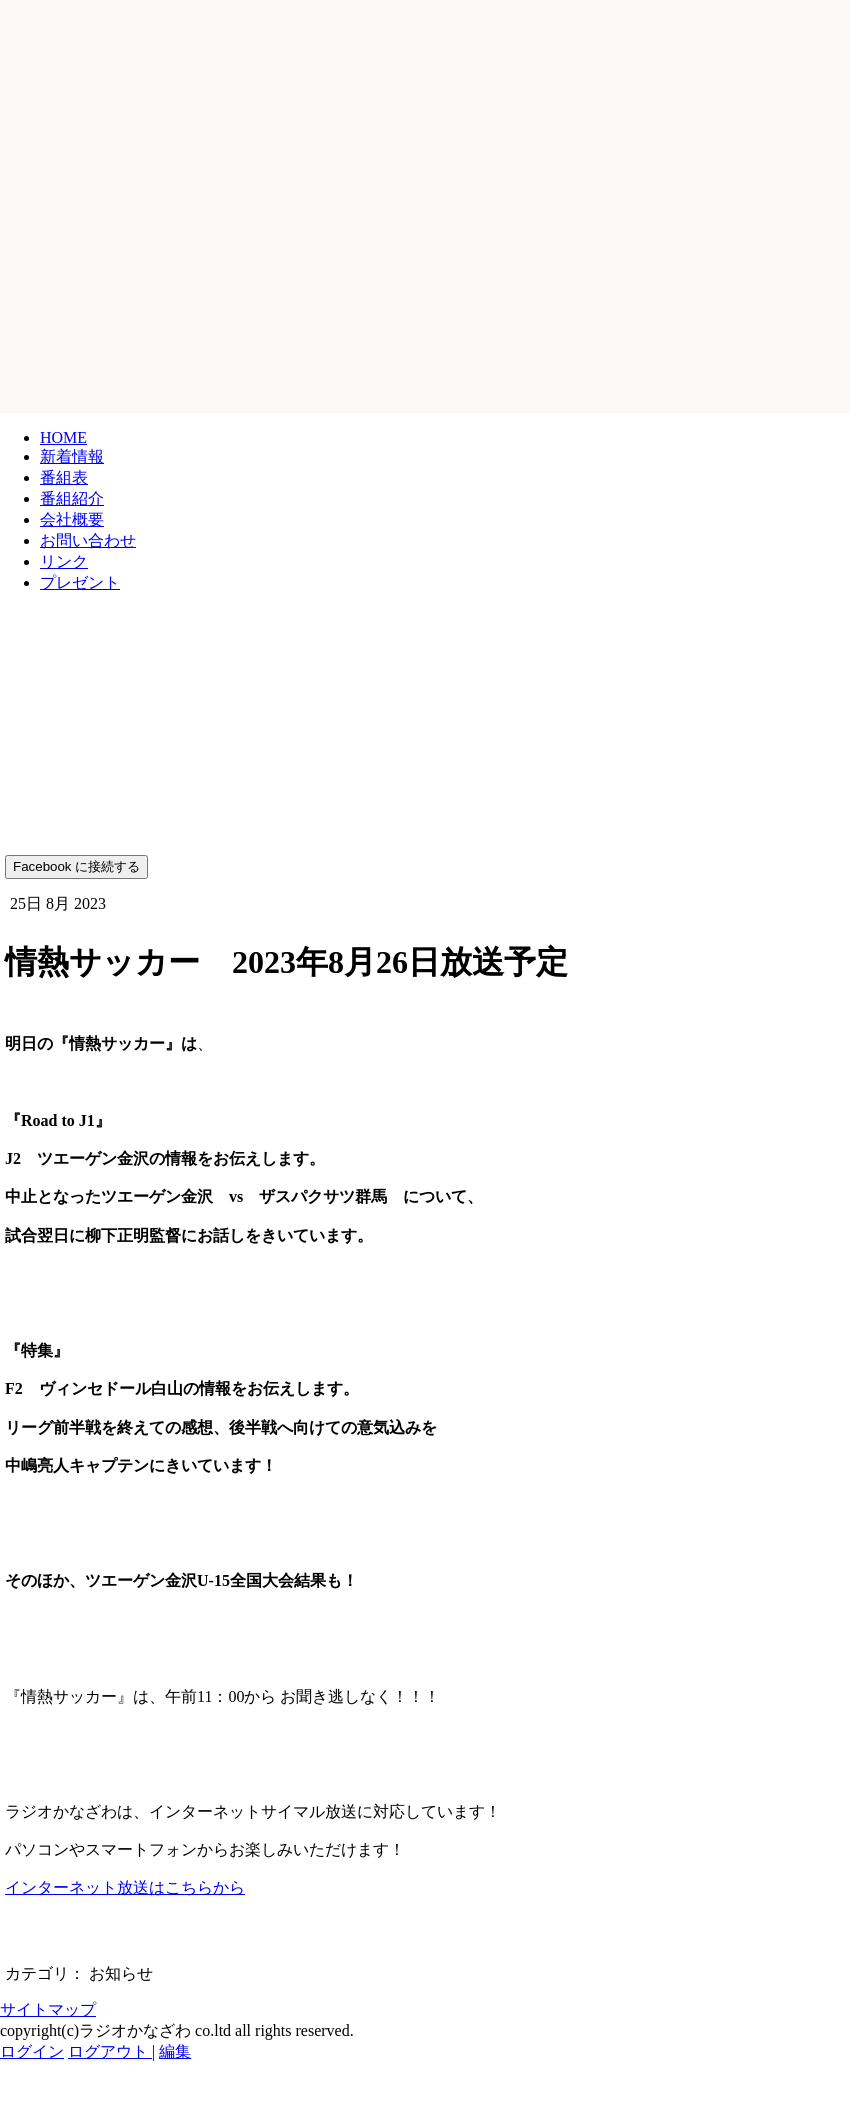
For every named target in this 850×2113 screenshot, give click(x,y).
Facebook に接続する (76, 866)
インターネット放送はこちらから (125, 1887)
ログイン (32, 2051)
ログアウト (110, 2051)
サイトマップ (48, 2009)
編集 (175, 2051)
